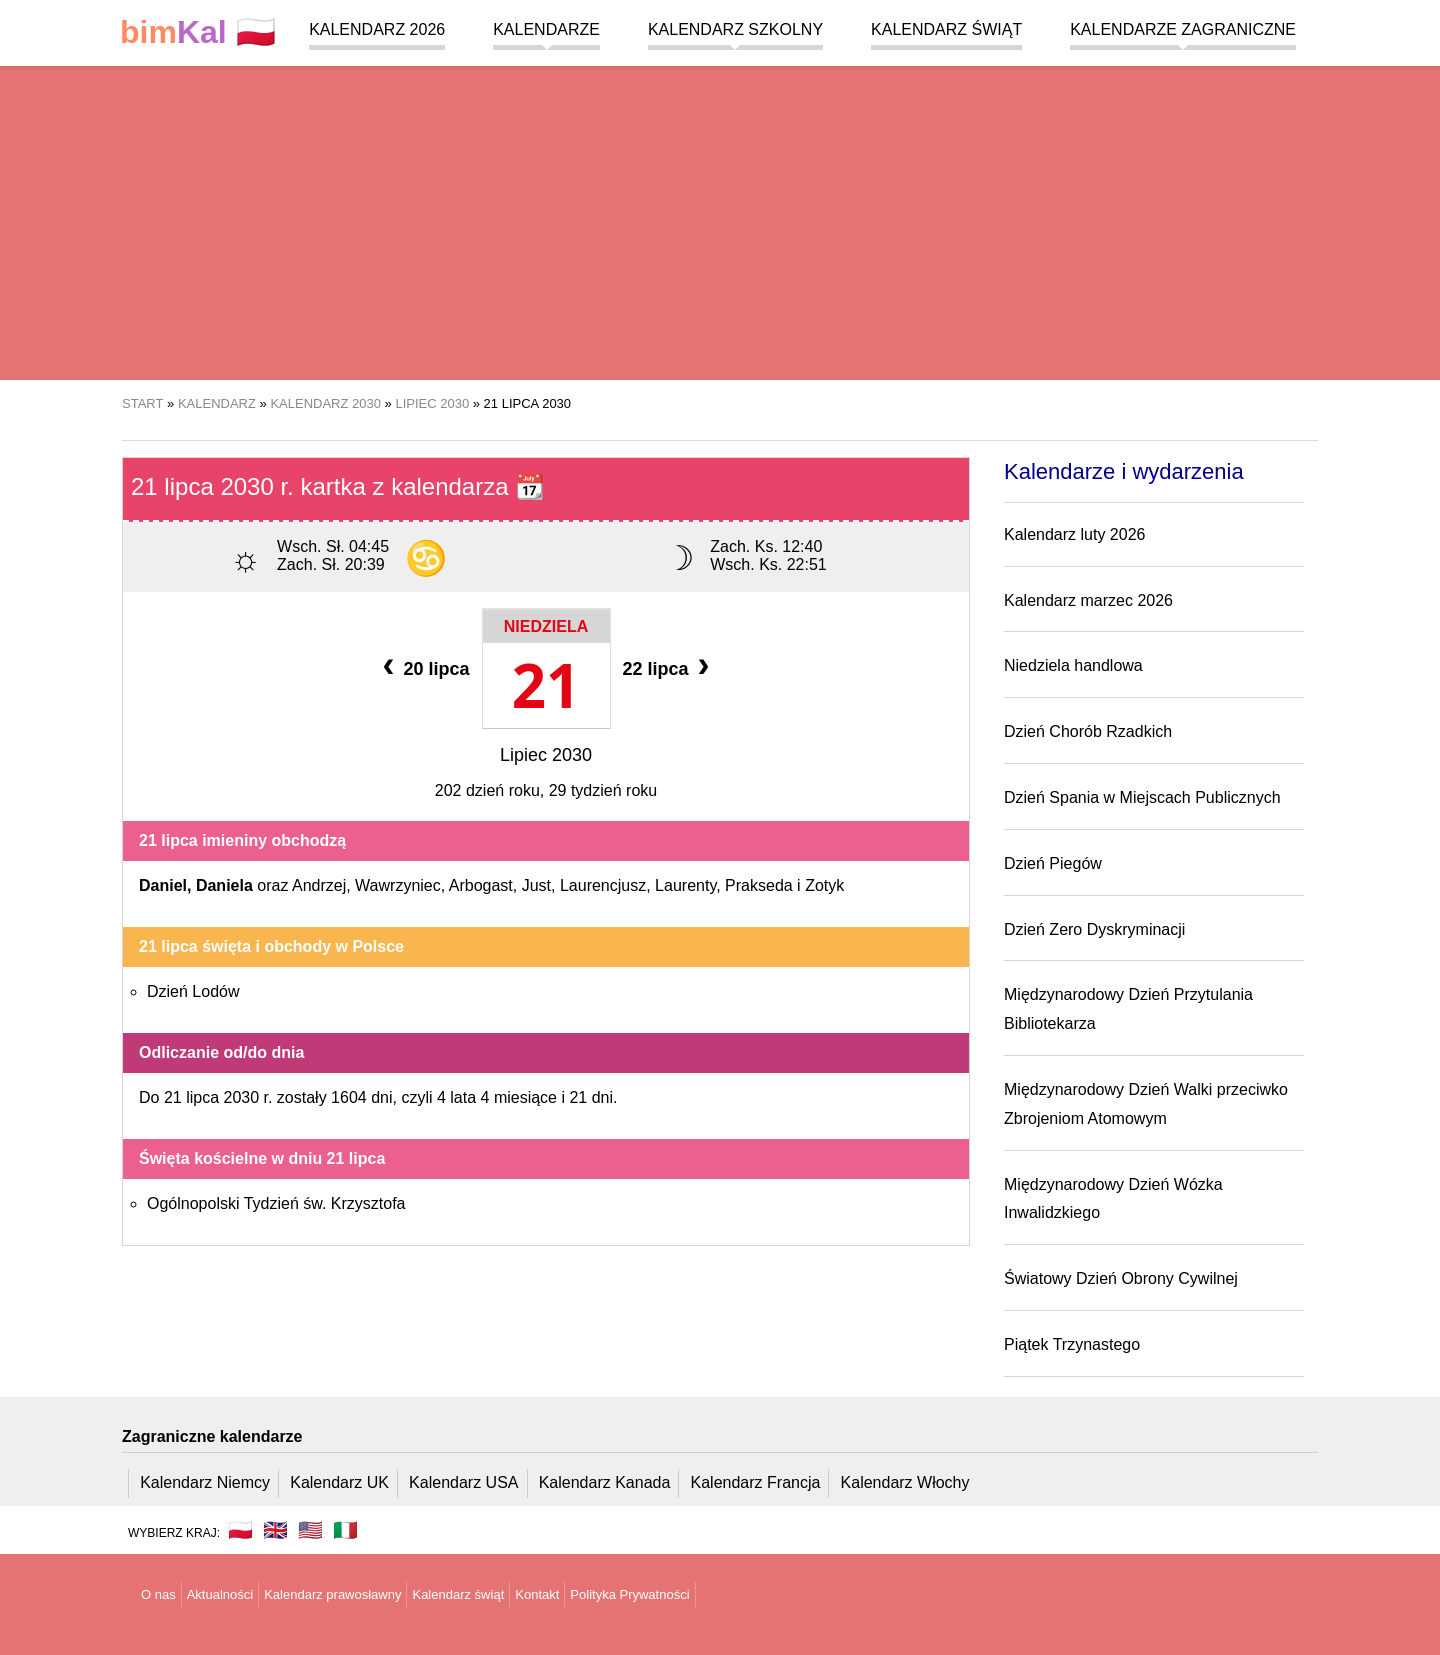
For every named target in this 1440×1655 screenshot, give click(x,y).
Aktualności (220, 1594)
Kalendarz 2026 (377, 29)
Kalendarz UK (339, 1482)
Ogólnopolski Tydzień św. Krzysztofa (276, 1203)
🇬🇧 (275, 1530)
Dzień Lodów (193, 991)
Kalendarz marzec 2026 (1088, 600)
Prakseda (759, 885)
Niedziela (546, 626)
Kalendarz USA (463, 1482)
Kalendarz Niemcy (205, 1482)
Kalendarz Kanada (605, 1482)
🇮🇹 (345, 1530)
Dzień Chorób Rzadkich (1088, 731)
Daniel (163, 885)
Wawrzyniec (398, 885)
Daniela (224, 885)
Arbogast (481, 885)
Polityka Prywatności (629, 1594)
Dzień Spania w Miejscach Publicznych (1142, 797)
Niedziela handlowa (1073, 665)
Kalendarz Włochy (905, 1482)
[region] (720, 220)
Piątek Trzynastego (1072, 1344)
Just (536, 885)
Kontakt (537, 1594)
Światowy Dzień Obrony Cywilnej (1121, 1278)
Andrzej (319, 885)
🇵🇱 (198, 32)
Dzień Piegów (1053, 863)
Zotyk (824, 885)
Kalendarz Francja (756, 1482)
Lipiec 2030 (546, 755)
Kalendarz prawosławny (332, 1594)
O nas (158, 1594)
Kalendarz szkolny (735, 29)
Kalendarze (546, 29)
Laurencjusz (603, 885)
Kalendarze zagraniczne (1183, 29)
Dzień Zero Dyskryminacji (1094, 929)
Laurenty (685, 885)
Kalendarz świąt (946, 29)
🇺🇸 (310, 1530)
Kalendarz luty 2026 (1074, 534)
